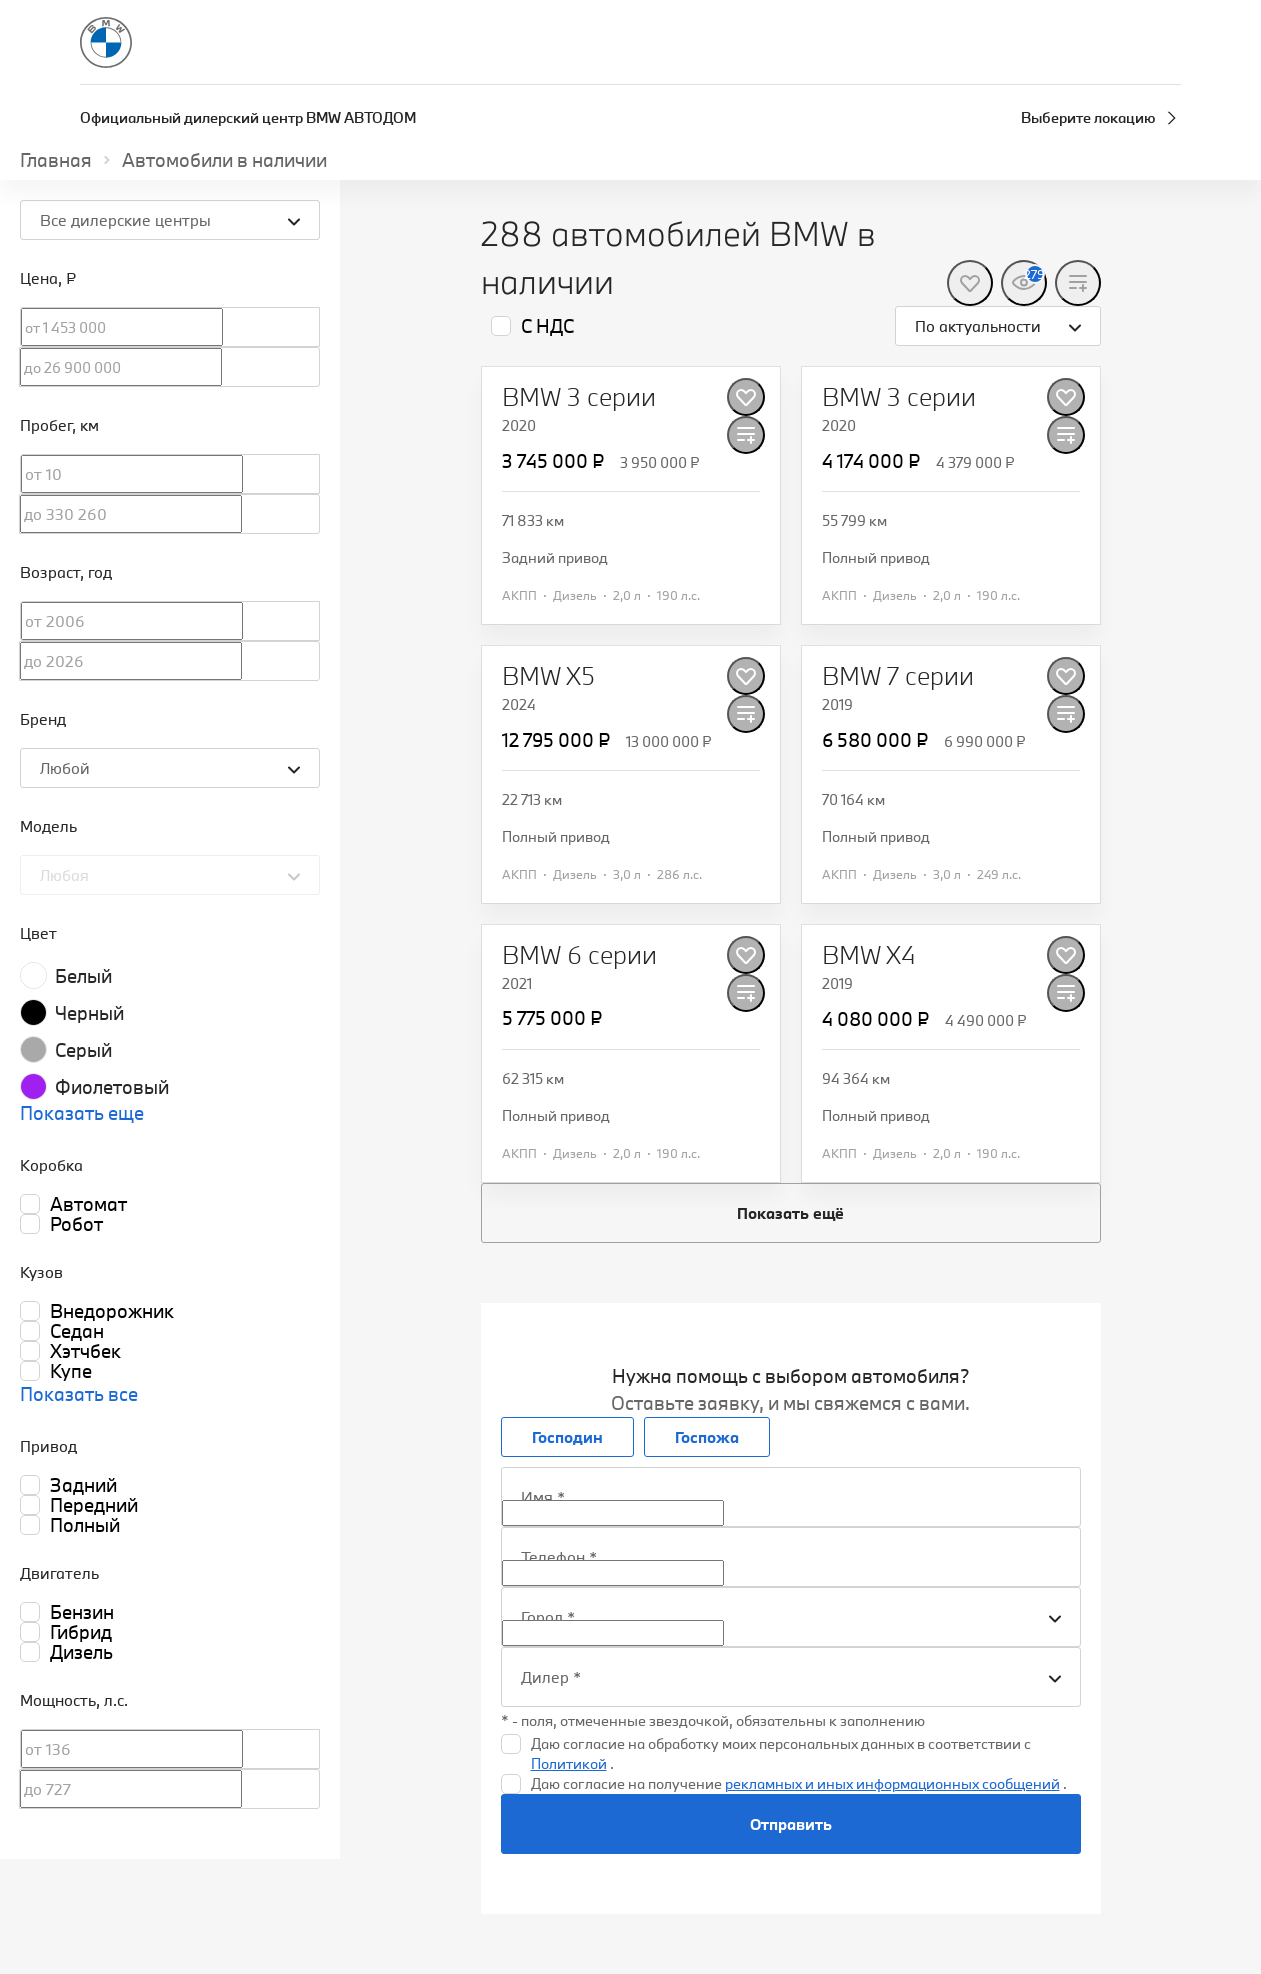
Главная (56, 160)
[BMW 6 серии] (579, 955)
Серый (83, 1050)
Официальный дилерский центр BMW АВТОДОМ (248, 117)
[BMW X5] (548, 676)
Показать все (79, 1394)
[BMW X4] (869, 955)
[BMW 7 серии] (898, 676)
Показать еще (82, 1113)
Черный (89, 1013)
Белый (83, 976)
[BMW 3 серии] (579, 397)
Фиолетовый (112, 1087)
